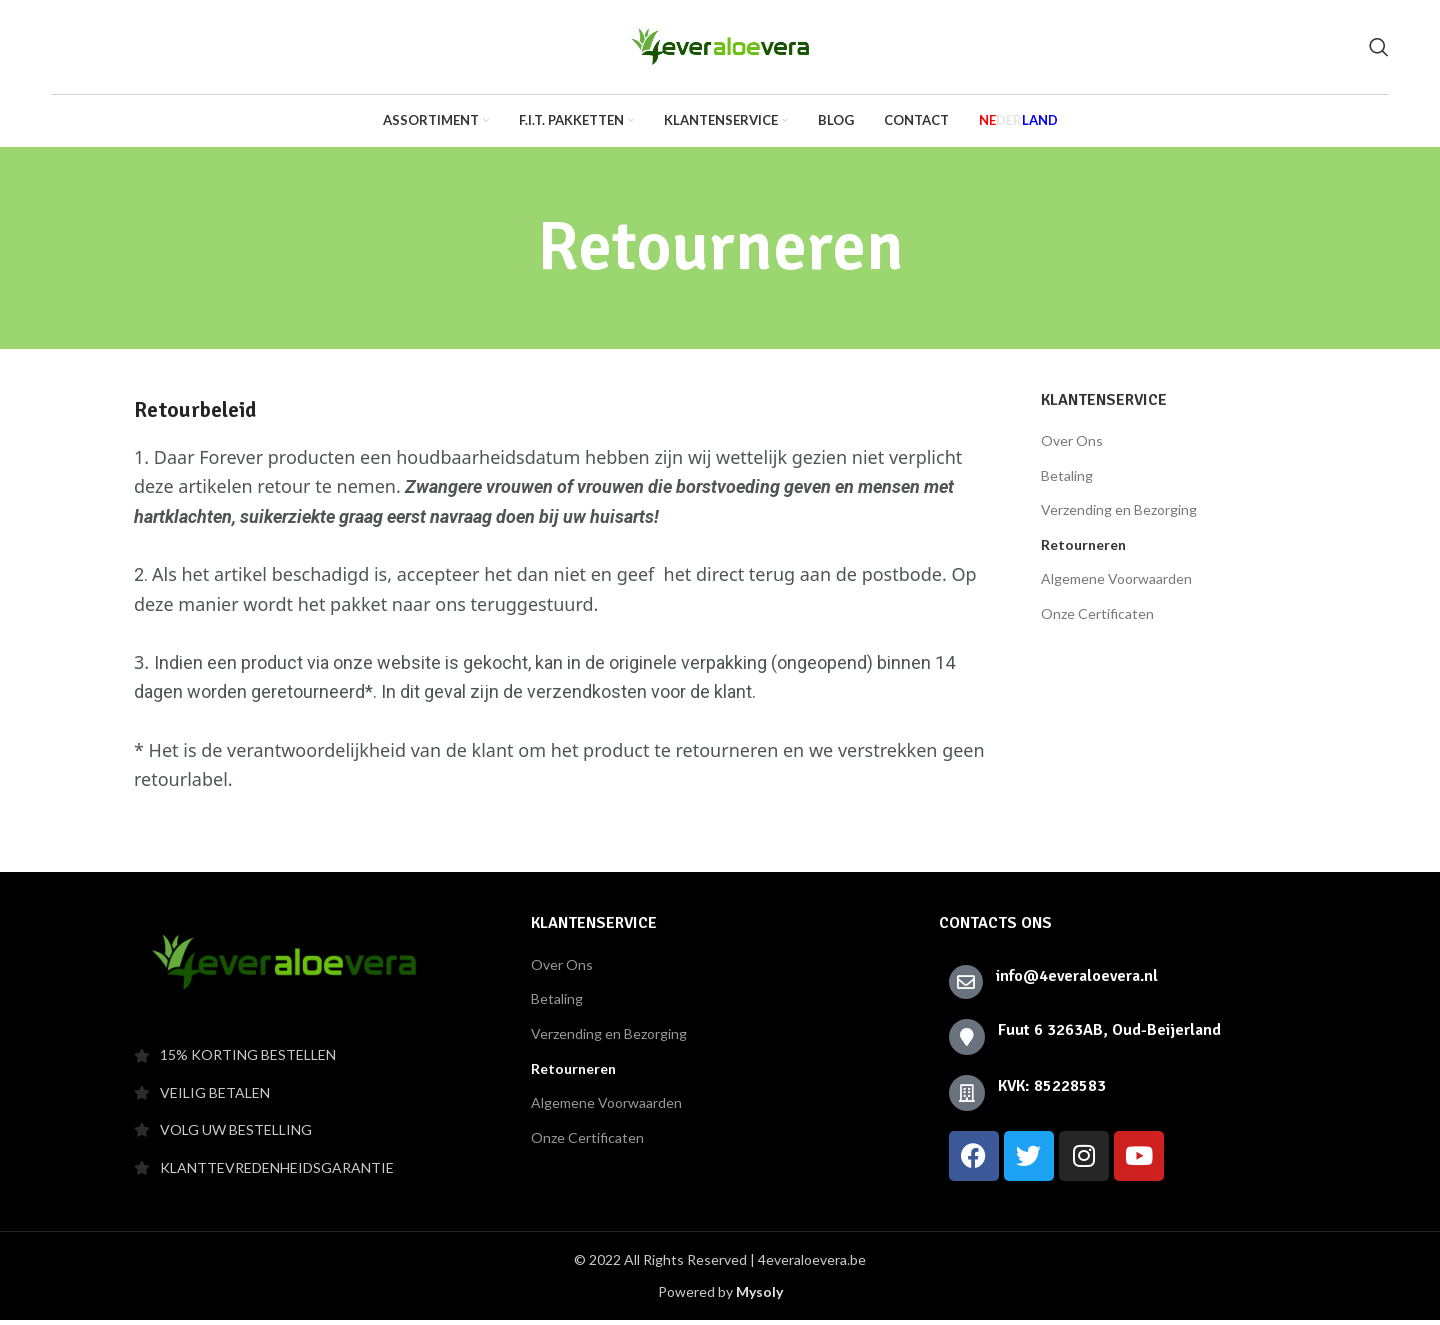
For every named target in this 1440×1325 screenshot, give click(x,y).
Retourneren (1083, 549)
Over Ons (1072, 445)
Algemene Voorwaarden (1116, 583)
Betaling (1067, 480)
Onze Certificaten (1097, 618)
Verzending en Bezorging (1119, 514)
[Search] (1379, 50)
